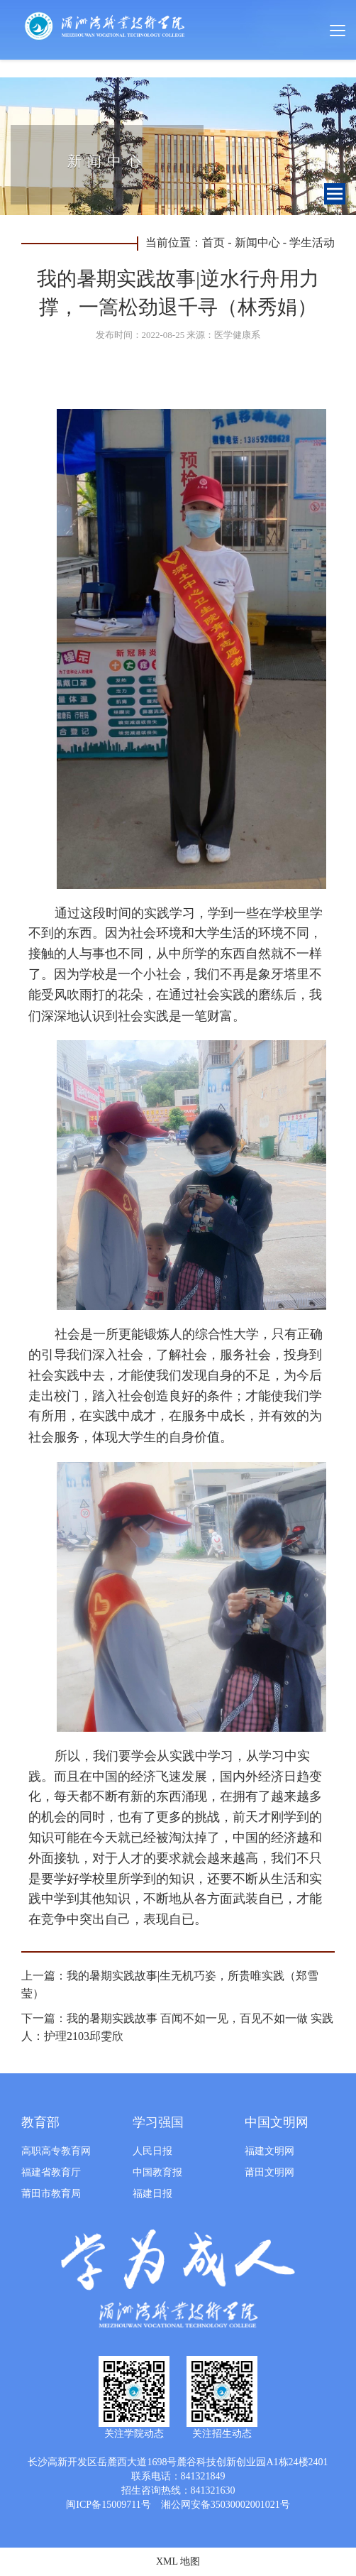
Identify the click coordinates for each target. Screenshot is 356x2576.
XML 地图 (178, 2561)
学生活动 (312, 242)
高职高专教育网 (56, 2151)
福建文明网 (269, 2151)
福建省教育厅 (51, 2172)
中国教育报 (157, 2172)
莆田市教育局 (51, 2193)
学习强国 (158, 2122)
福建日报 (152, 2193)
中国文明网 (276, 2122)
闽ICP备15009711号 (108, 2504)
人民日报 (152, 2151)
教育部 (40, 2122)
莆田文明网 (269, 2172)
